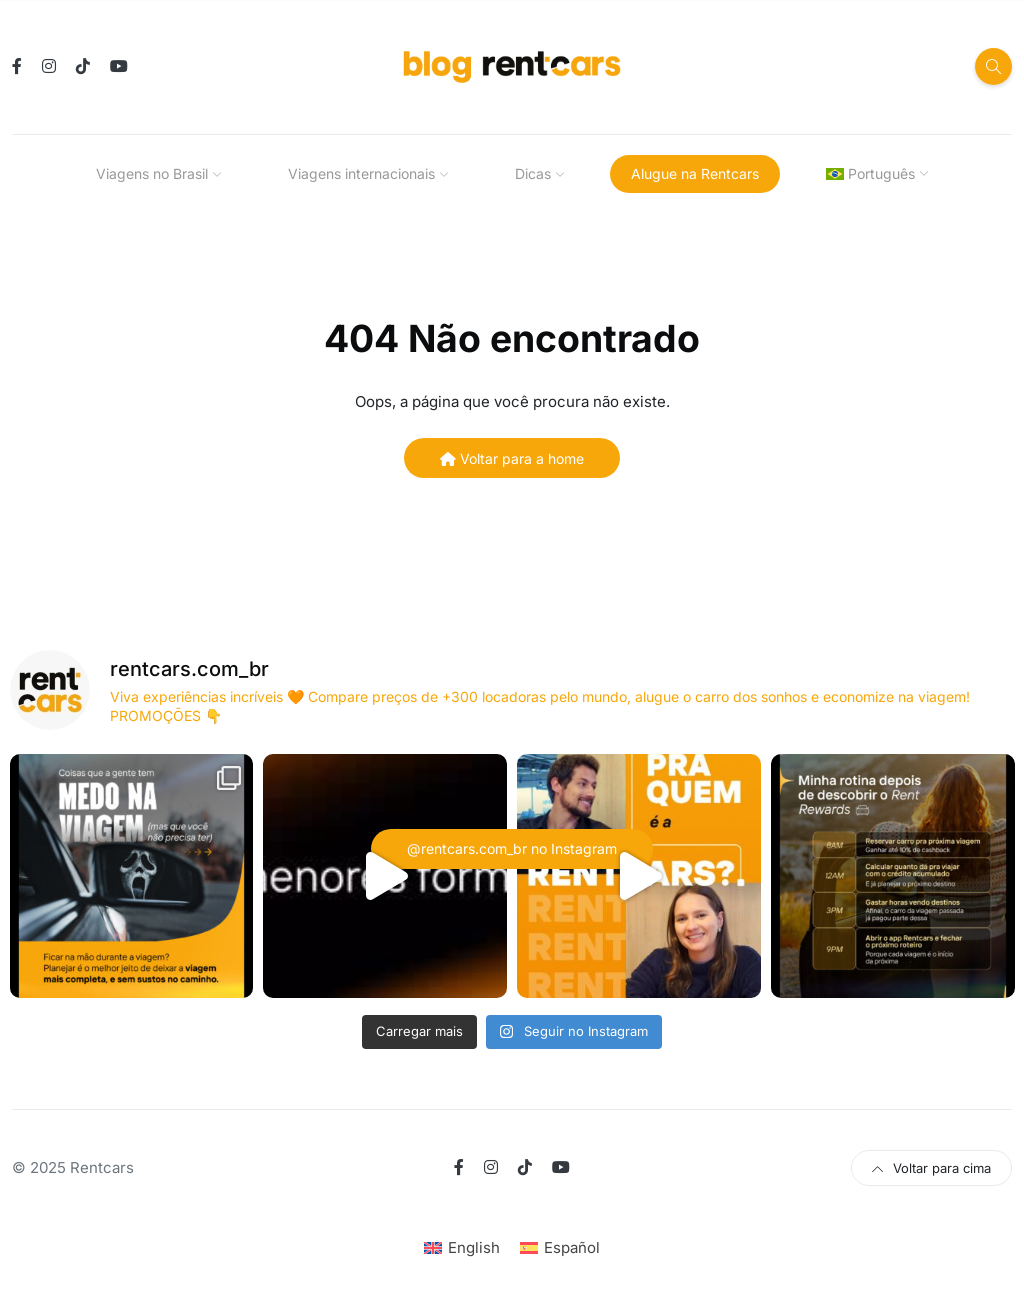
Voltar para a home (512, 458)
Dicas (533, 173)
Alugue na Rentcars (695, 173)
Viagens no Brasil (152, 173)
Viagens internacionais (361, 173)
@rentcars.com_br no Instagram (512, 848)
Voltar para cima (931, 1168)
